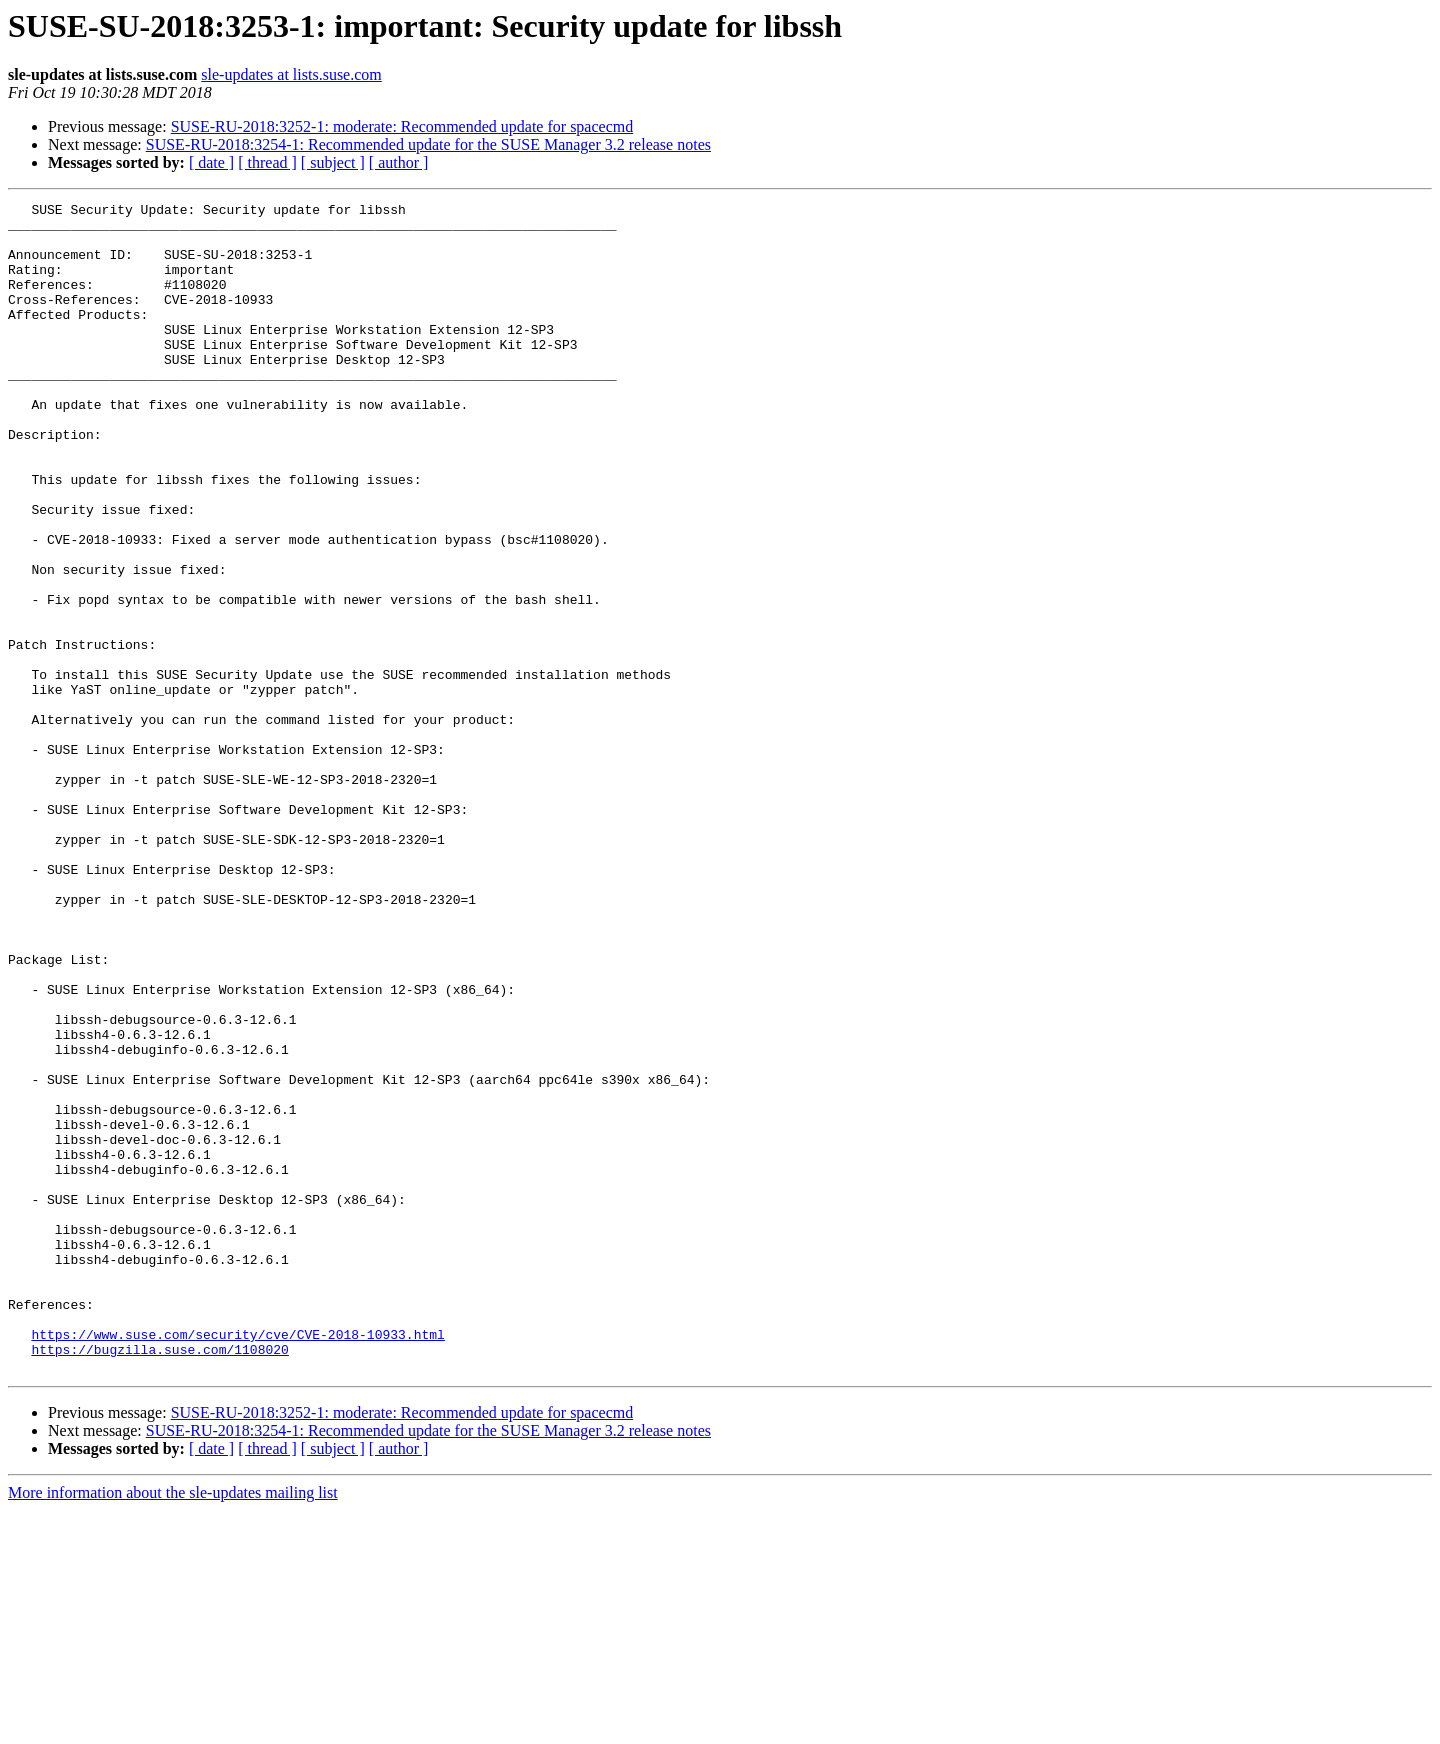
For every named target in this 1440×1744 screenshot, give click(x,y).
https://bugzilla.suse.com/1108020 (159, 1580)
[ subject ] (333, 162)
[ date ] (211, 162)
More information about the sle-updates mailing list (173, 1726)
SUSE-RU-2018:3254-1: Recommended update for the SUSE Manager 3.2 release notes (428, 144)
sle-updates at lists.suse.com (291, 74)
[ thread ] (267, 162)
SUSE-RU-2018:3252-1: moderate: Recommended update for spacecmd (402, 126)
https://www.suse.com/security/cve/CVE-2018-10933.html (237, 1562)
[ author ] (399, 162)
